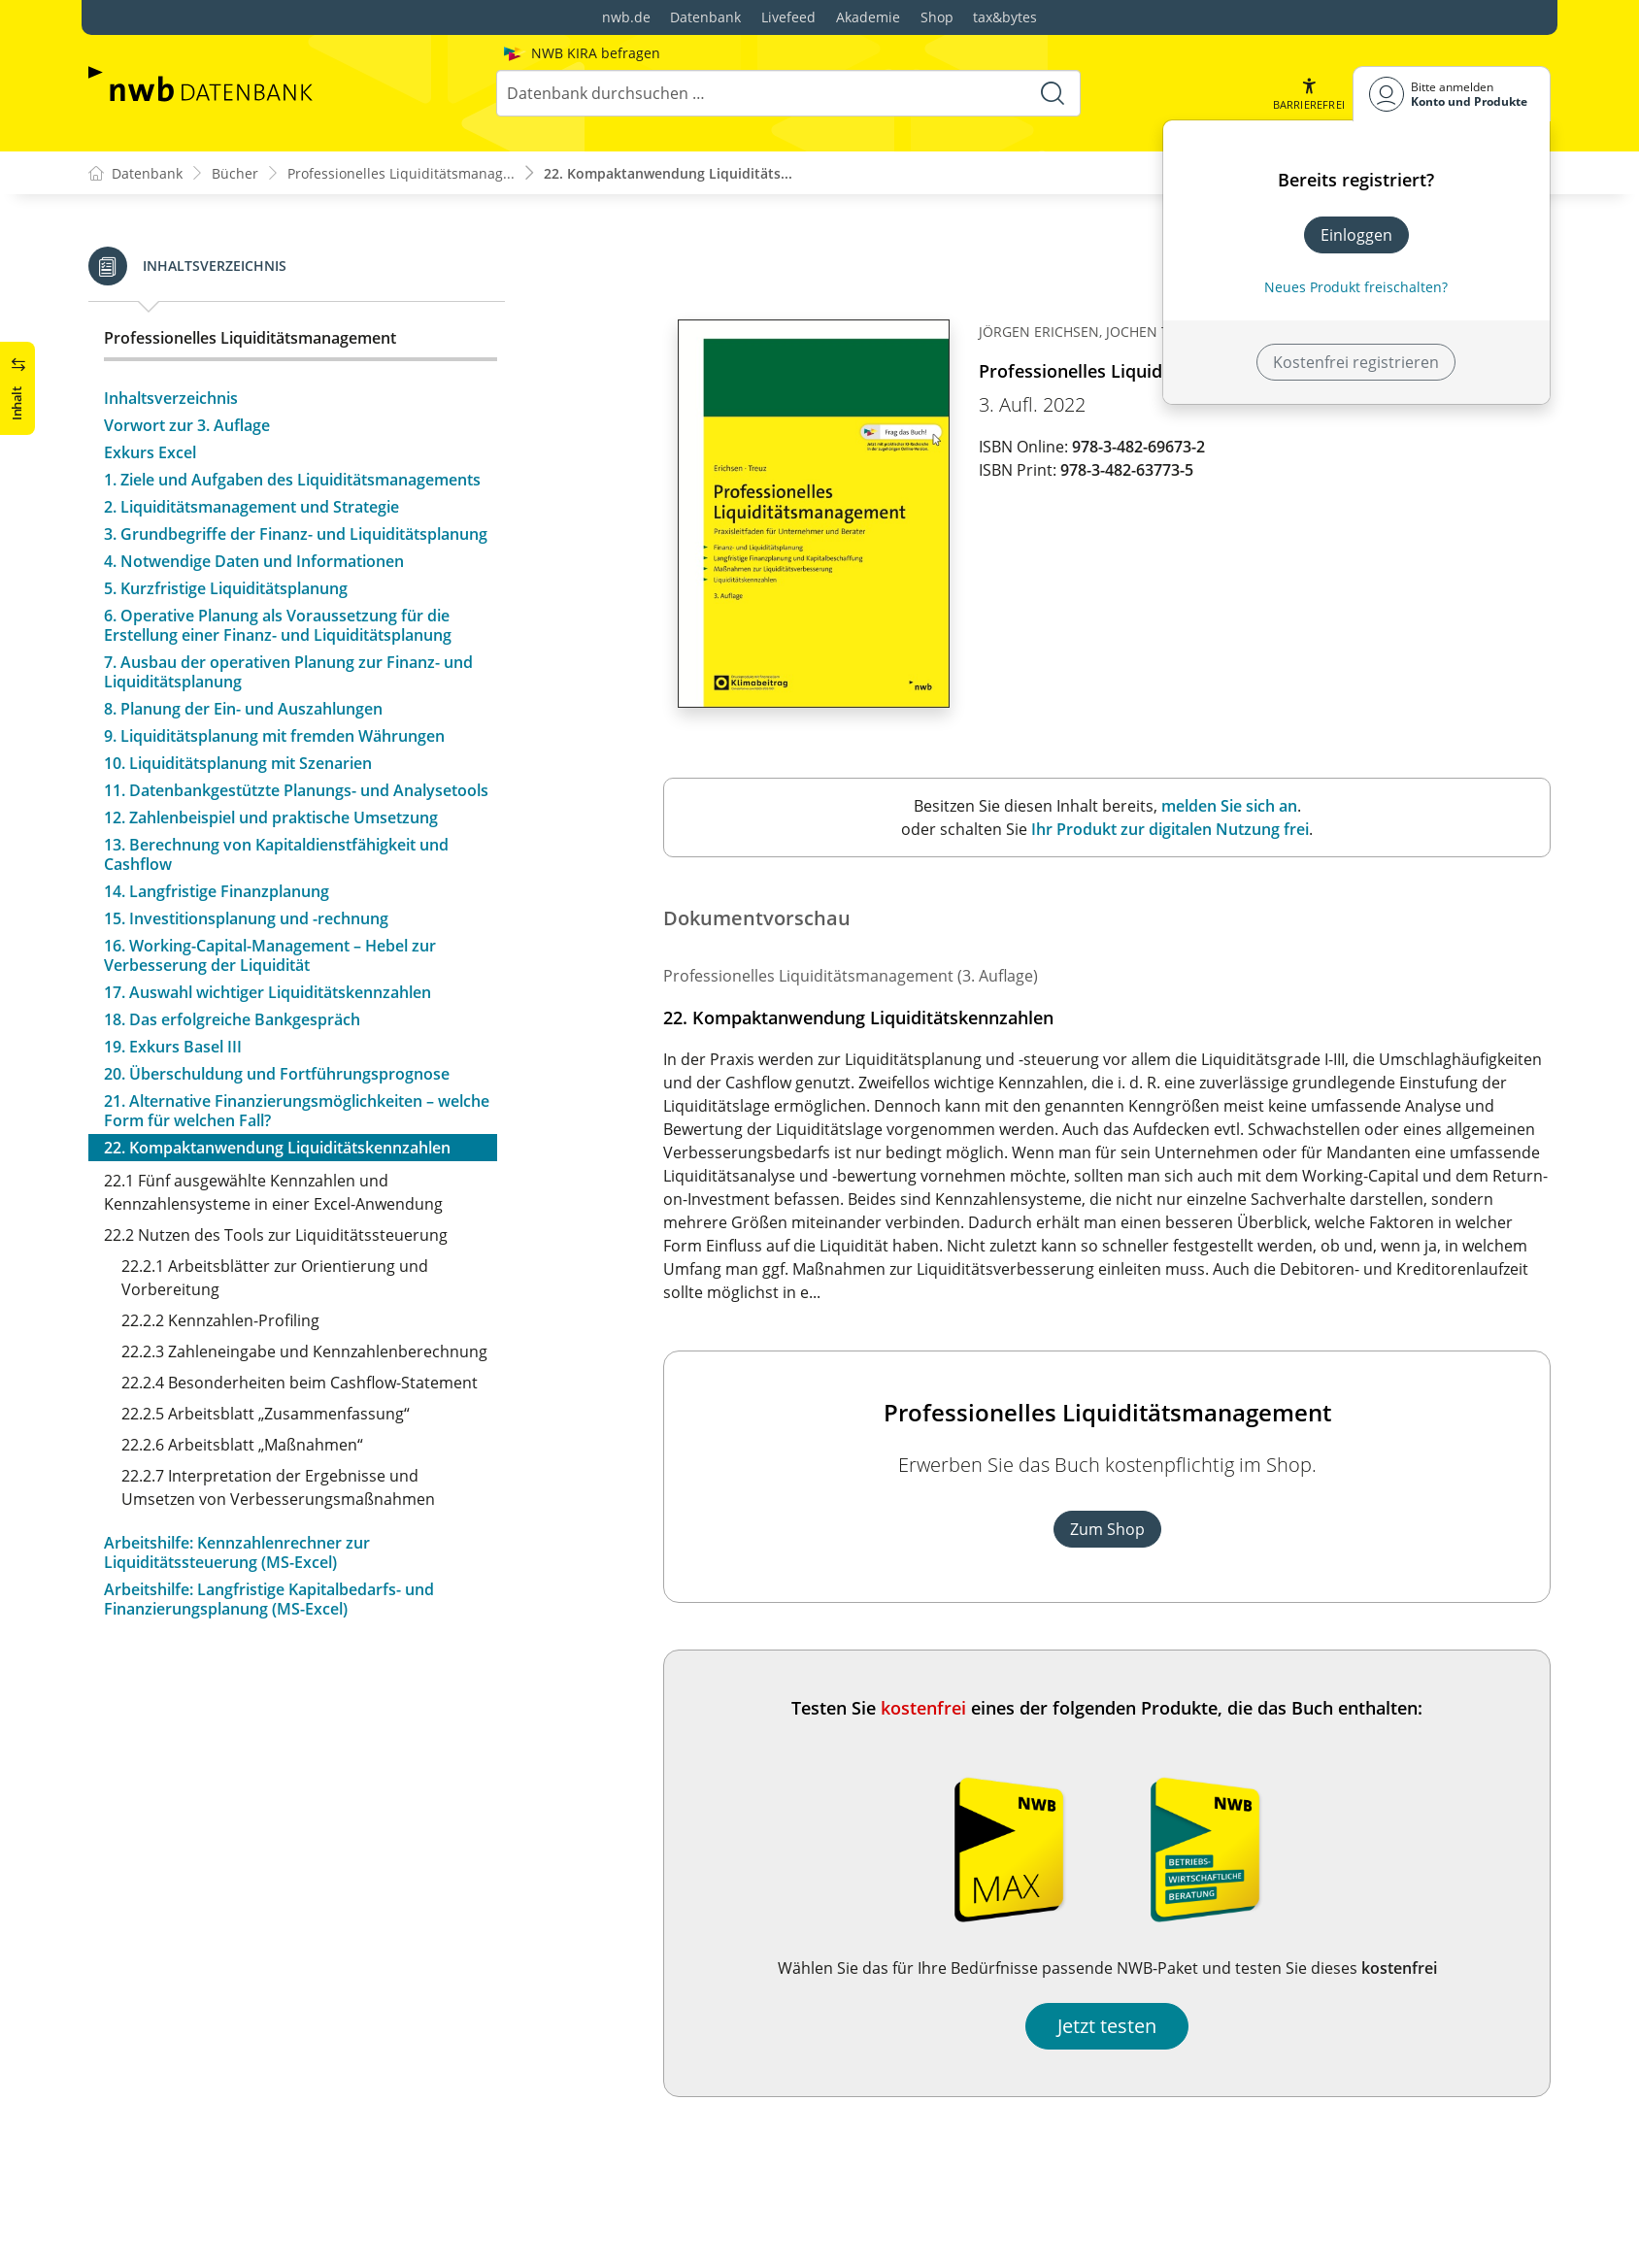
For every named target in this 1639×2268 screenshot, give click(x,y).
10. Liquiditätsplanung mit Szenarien (238, 763)
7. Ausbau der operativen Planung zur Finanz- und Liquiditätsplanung (288, 671)
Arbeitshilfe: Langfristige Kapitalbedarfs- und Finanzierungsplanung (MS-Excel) (269, 1599)
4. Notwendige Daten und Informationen (254, 561)
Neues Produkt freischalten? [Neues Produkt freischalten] (1356, 287)
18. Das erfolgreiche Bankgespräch (232, 1019)
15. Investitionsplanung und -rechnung (246, 918)
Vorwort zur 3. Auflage (187, 425)
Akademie (868, 17)
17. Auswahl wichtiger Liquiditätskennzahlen (267, 992)
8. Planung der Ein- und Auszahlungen (243, 708)
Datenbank (705, 17)
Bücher (235, 173)
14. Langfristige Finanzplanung (216, 891)
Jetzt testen (1106, 2027)
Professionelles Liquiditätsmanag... (401, 173)
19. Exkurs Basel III (173, 1046)
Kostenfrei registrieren (1356, 362)
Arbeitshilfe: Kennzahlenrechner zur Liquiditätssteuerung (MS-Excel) (237, 1552)
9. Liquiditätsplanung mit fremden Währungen (274, 736)
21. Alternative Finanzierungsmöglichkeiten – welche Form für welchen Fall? (296, 1110)
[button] (1309, 94)
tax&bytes (1005, 17)
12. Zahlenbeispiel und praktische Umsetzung (271, 817)
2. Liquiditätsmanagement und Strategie (251, 507)
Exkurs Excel (150, 452)
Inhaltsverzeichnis (171, 398)
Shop (936, 17)
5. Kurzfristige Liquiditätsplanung (226, 588)
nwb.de (626, 17)
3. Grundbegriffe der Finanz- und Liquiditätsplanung (295, 534)
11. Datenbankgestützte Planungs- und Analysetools (296, 790)
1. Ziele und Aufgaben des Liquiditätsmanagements (292, 479)
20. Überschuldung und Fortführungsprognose (277, 1074)
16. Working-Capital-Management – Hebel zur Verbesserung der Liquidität (270, 955)
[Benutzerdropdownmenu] (1452, 93)
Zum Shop (1107, 1530)
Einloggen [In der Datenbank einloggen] (1356, 235)
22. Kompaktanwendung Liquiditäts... (668, 173)
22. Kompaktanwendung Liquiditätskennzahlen (277, 1147)
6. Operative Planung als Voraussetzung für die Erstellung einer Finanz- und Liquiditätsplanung (278, 625)
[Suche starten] (1052, 93)
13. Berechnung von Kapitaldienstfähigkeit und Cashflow (276, 854)
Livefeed (788, 17)
